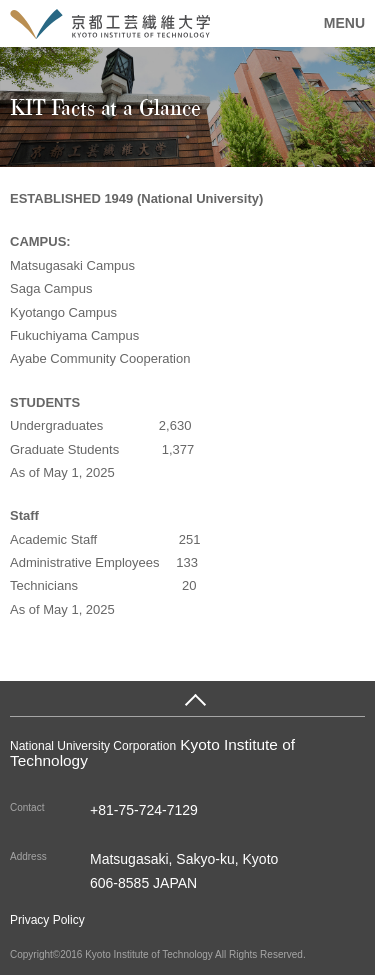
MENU (344, 23)
